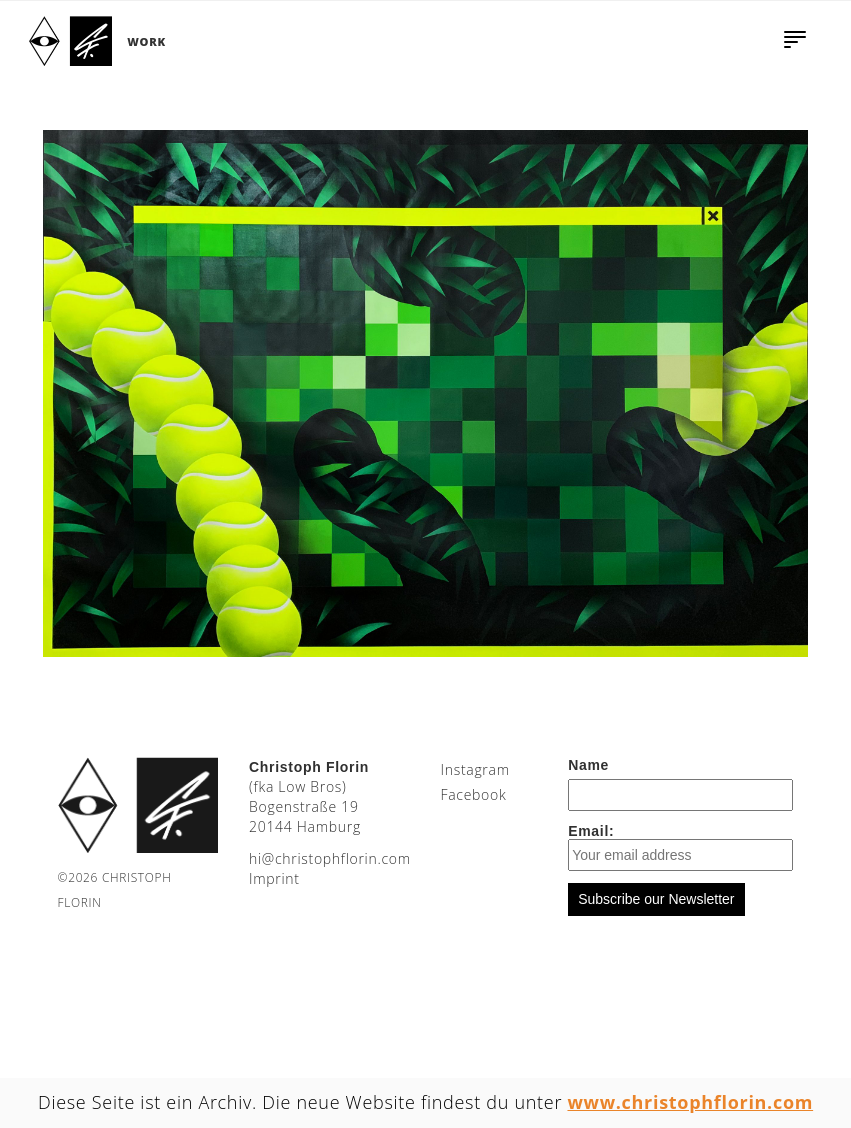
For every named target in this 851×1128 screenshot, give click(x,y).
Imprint (274, 878)
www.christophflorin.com (690, 1102)
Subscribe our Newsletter (656, 899)
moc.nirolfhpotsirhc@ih (330, 858)
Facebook (473, 794)
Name (588, 765)
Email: (680, 847)
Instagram (474, 769)
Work (146, 41)
